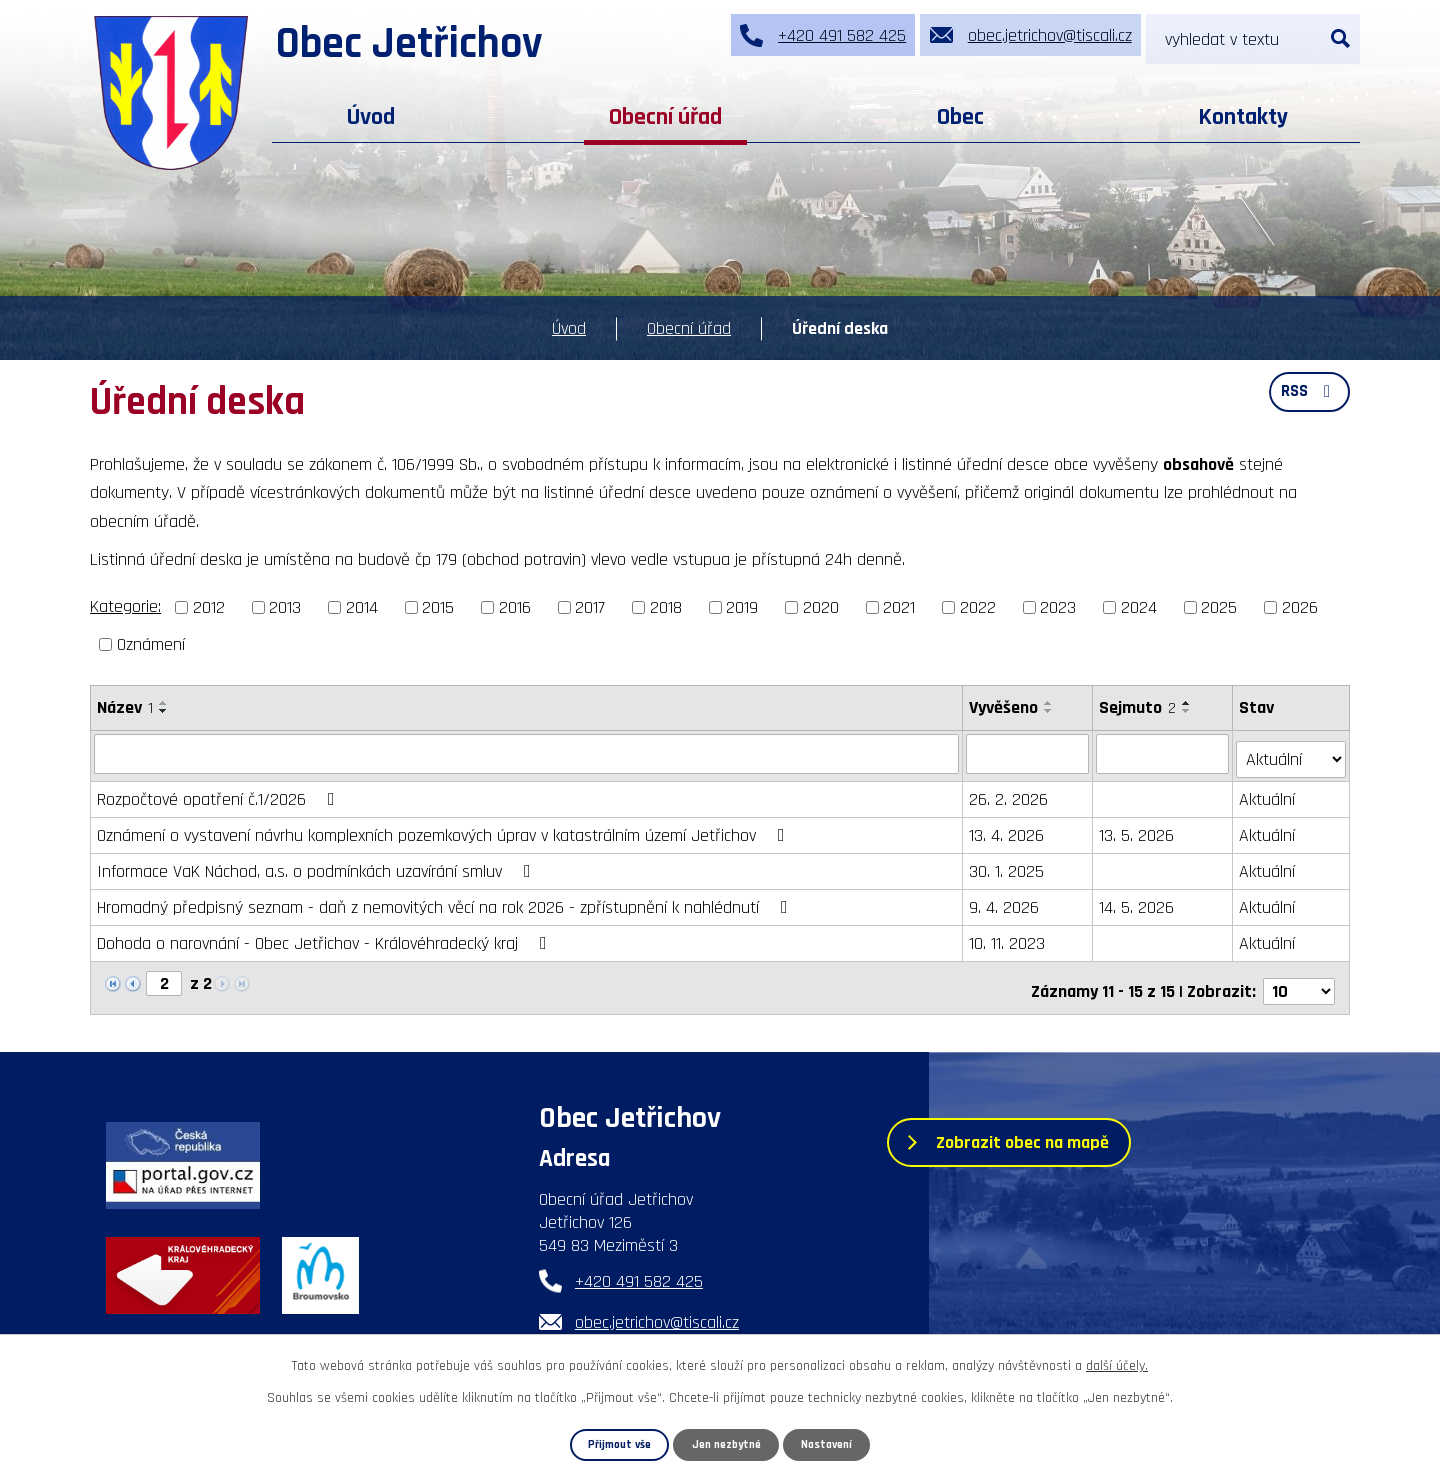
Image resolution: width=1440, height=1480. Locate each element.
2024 (1139, 607)
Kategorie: (125, 606)
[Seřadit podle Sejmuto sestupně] (1189, 711)
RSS (1307, 398)
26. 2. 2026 (1009, 793)
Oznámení (151, 644)
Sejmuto (1139, 707)
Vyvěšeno (1004, 707)
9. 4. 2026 (1005, 901)
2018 (666, 607)
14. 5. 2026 (1138, 901)
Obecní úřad (665, 117)
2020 (821, 607)
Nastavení (834, 1444)
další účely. (1117, 1365)
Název (125, 707)
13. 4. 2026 (1007, 829)
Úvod (371, 117)
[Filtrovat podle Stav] (1292, 752)
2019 (742, 607)
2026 (1300, 607)
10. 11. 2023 (1008, 937)
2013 (285, 607)
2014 (362, 607)
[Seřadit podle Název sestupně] (164, 711)
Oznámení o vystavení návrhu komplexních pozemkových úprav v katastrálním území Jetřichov (445, 829)
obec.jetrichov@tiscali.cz (657, 1309)
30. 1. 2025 (1007, 865)
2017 (590, 607)
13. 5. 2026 (1138, 829)
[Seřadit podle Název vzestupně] (164, 703)
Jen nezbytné (727, 1444)
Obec (960, 117)
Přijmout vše (612, 1444)
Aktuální (1269, 793)
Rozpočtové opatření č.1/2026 (220, 793)
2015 (438, 607)
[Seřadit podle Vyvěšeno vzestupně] (1050, 703)
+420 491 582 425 (639, 1268)
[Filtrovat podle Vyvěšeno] (1028, 753)
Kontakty (1243, 117)
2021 (899, 607)
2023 (1058, 607)
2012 (209, 607)
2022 (978, 607)
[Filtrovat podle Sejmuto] (1164, 753)
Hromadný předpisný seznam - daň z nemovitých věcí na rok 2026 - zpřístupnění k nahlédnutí (446, 901)
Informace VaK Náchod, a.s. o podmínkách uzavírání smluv (318, 865)
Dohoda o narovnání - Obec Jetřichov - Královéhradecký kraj (326, 937)
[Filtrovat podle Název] (527, 753)
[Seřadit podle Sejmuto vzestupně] (1189, 703)
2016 (515, 607)
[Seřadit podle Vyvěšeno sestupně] (1050, 711)
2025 (1219, 607)
